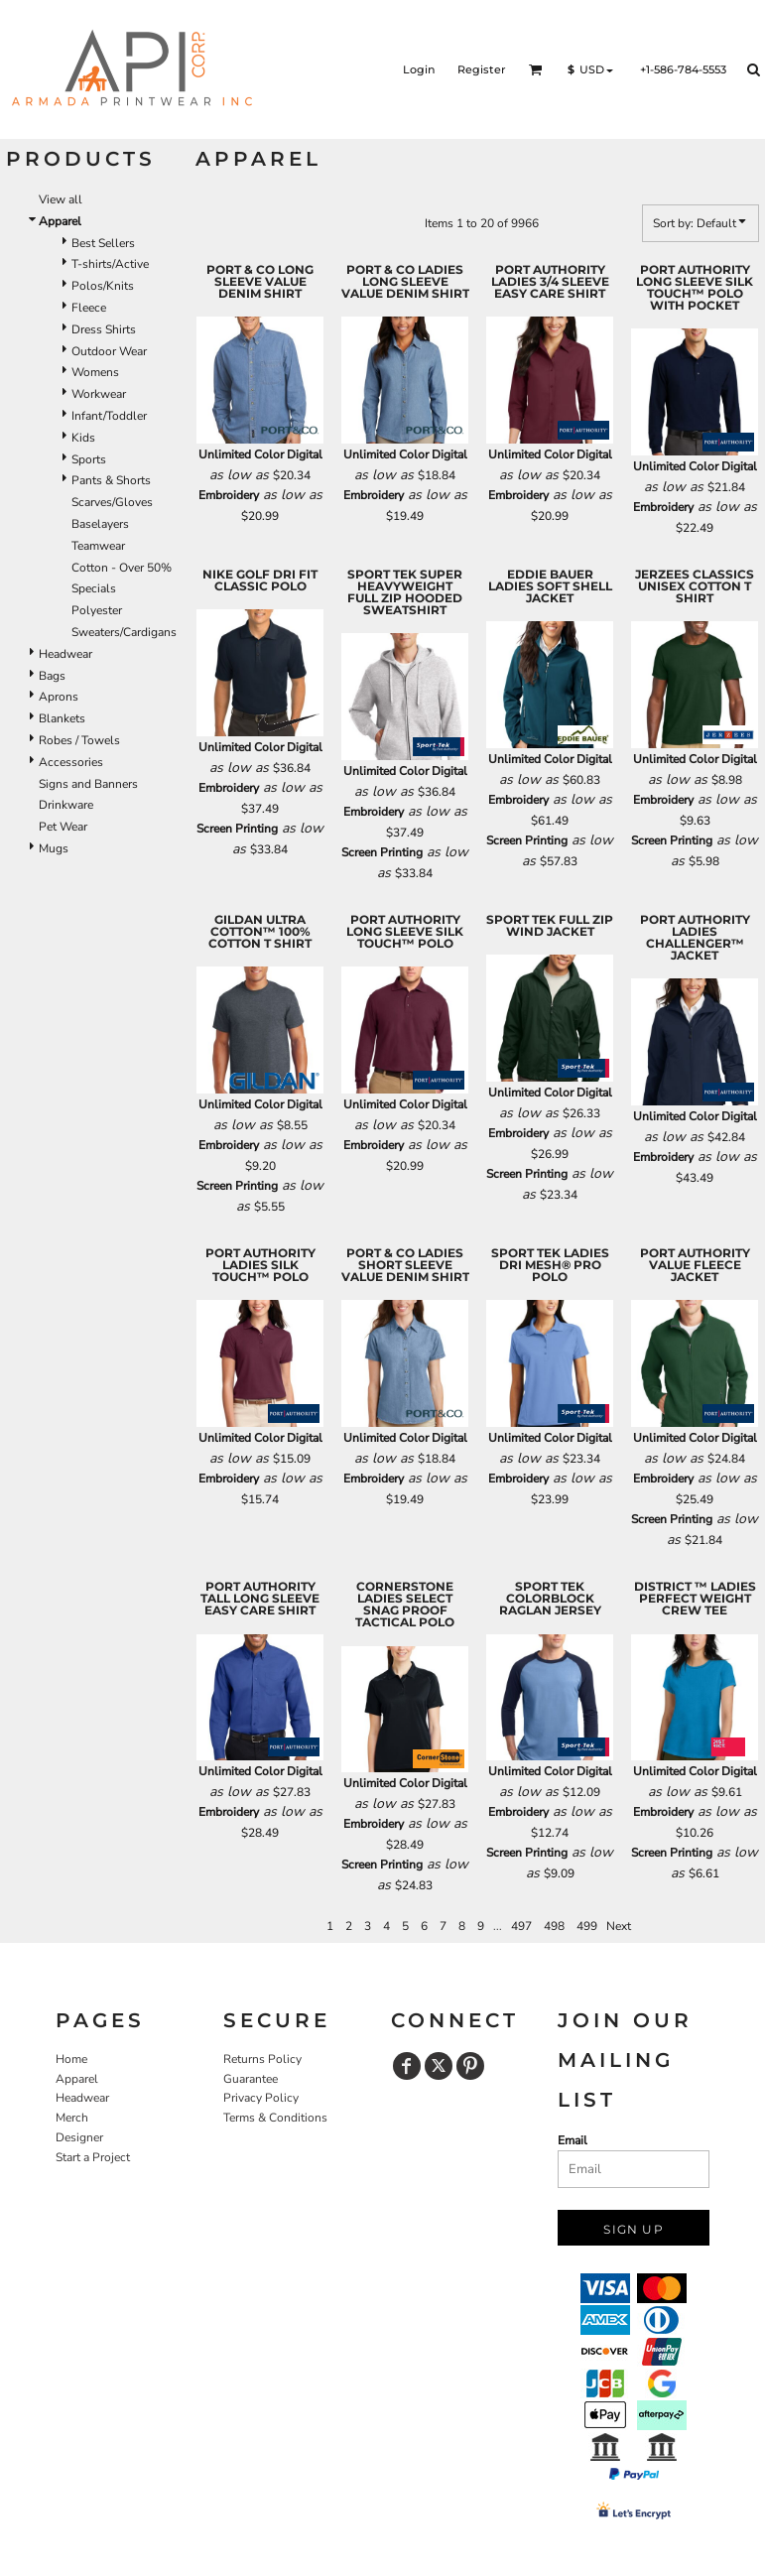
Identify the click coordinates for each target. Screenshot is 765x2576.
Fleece (88, 308)
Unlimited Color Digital (260, 454)
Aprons (58, 697)
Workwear (98, 394)
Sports (88, 459)
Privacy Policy (261, 2098)
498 (554, 1926)
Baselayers (100, 524)
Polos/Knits (102, 286)
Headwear (65, 654)
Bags (52, 676)
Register (481, 69)
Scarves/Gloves (112, 502)
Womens (95, 372)
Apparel (77, 2079)
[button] (536, 69)
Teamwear (98, 546)
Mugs (53, 848)
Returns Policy (262, 2059)
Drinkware (66, 805)
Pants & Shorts (111, 480)
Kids (83, 438)
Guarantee (250, 2079)
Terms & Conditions (275, 2117)
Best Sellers (103, 243)
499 (586, 1926)
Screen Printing (237, 829)
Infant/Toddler (109, 416)
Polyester (96, 610)
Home (71, 2059)
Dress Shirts (103, 329)
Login (419, 69)
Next (618, 1926)
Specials (93, 588)
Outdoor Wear (109, 351)
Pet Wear (63, 827)
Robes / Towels (79, 740)
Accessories (71, 762)
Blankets (62, 718)
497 (521, 1926)
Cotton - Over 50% (121, 568)
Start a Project (93, 2157)
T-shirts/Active (110, 264)
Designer (79, 2137)
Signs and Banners (88, 784)
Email (572, 2140)
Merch (72, 2117)
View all (60, 199)
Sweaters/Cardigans (124, 632)
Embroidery (228, 495)
